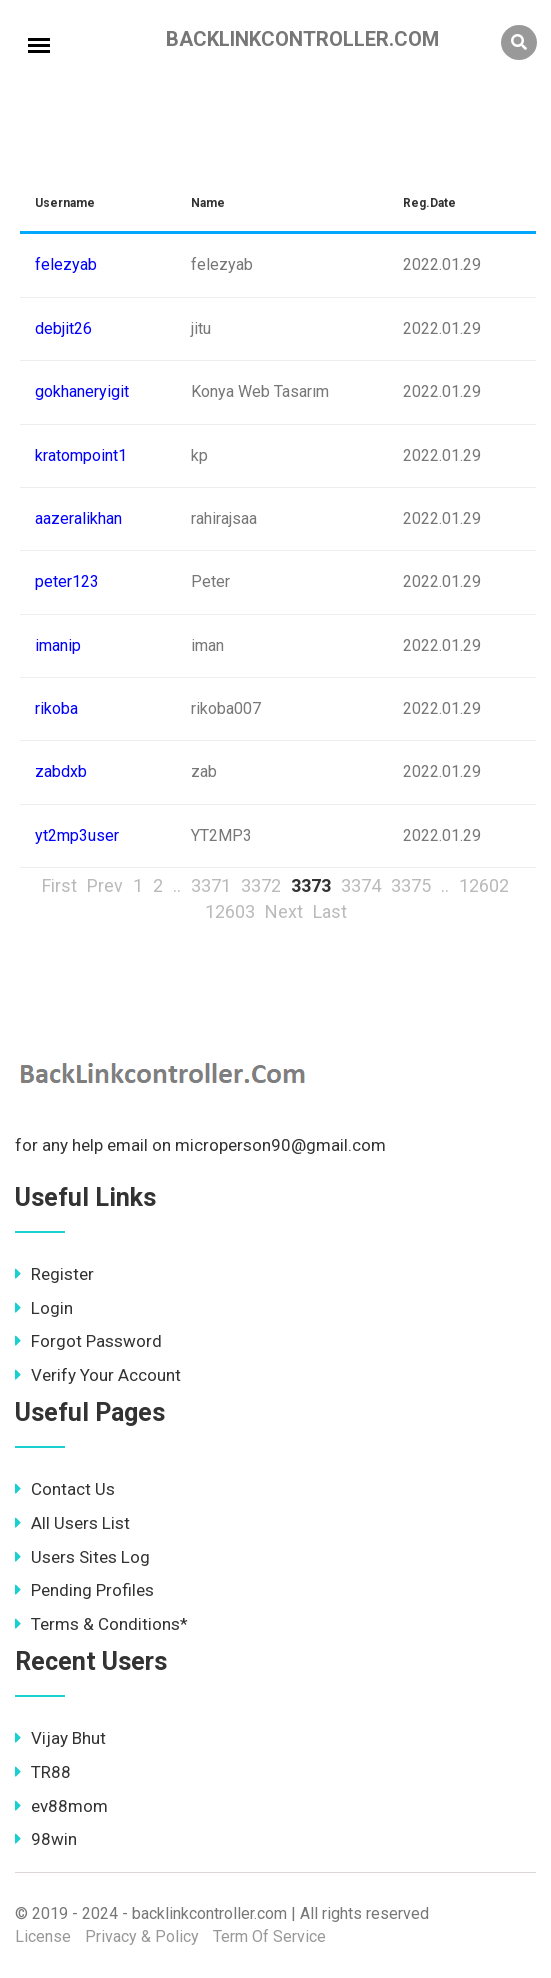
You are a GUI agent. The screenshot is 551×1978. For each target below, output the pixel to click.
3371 (211, 885)
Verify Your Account (98, 1375)
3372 (261, 885)
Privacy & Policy (142, 1936)
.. (177, 885)
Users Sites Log (82, 1557)
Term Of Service (269, 1936)
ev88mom (61, 1806)
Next (284, 911)
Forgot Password (88, 1341)
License (43, 1936)
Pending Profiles (84, 1590)
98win (46, 1839)
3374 (361, 885)
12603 (230, 911)
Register (54, 1274)
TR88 (43, 1772)
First (59, 885)
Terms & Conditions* (101, 1624)
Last (330, 911)
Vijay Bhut (60, 1738)
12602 (484, 885)
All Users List (72, 1523)
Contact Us (65, 1489)
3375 (411, 885)
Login (44, 1308)
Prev (105, 885)
